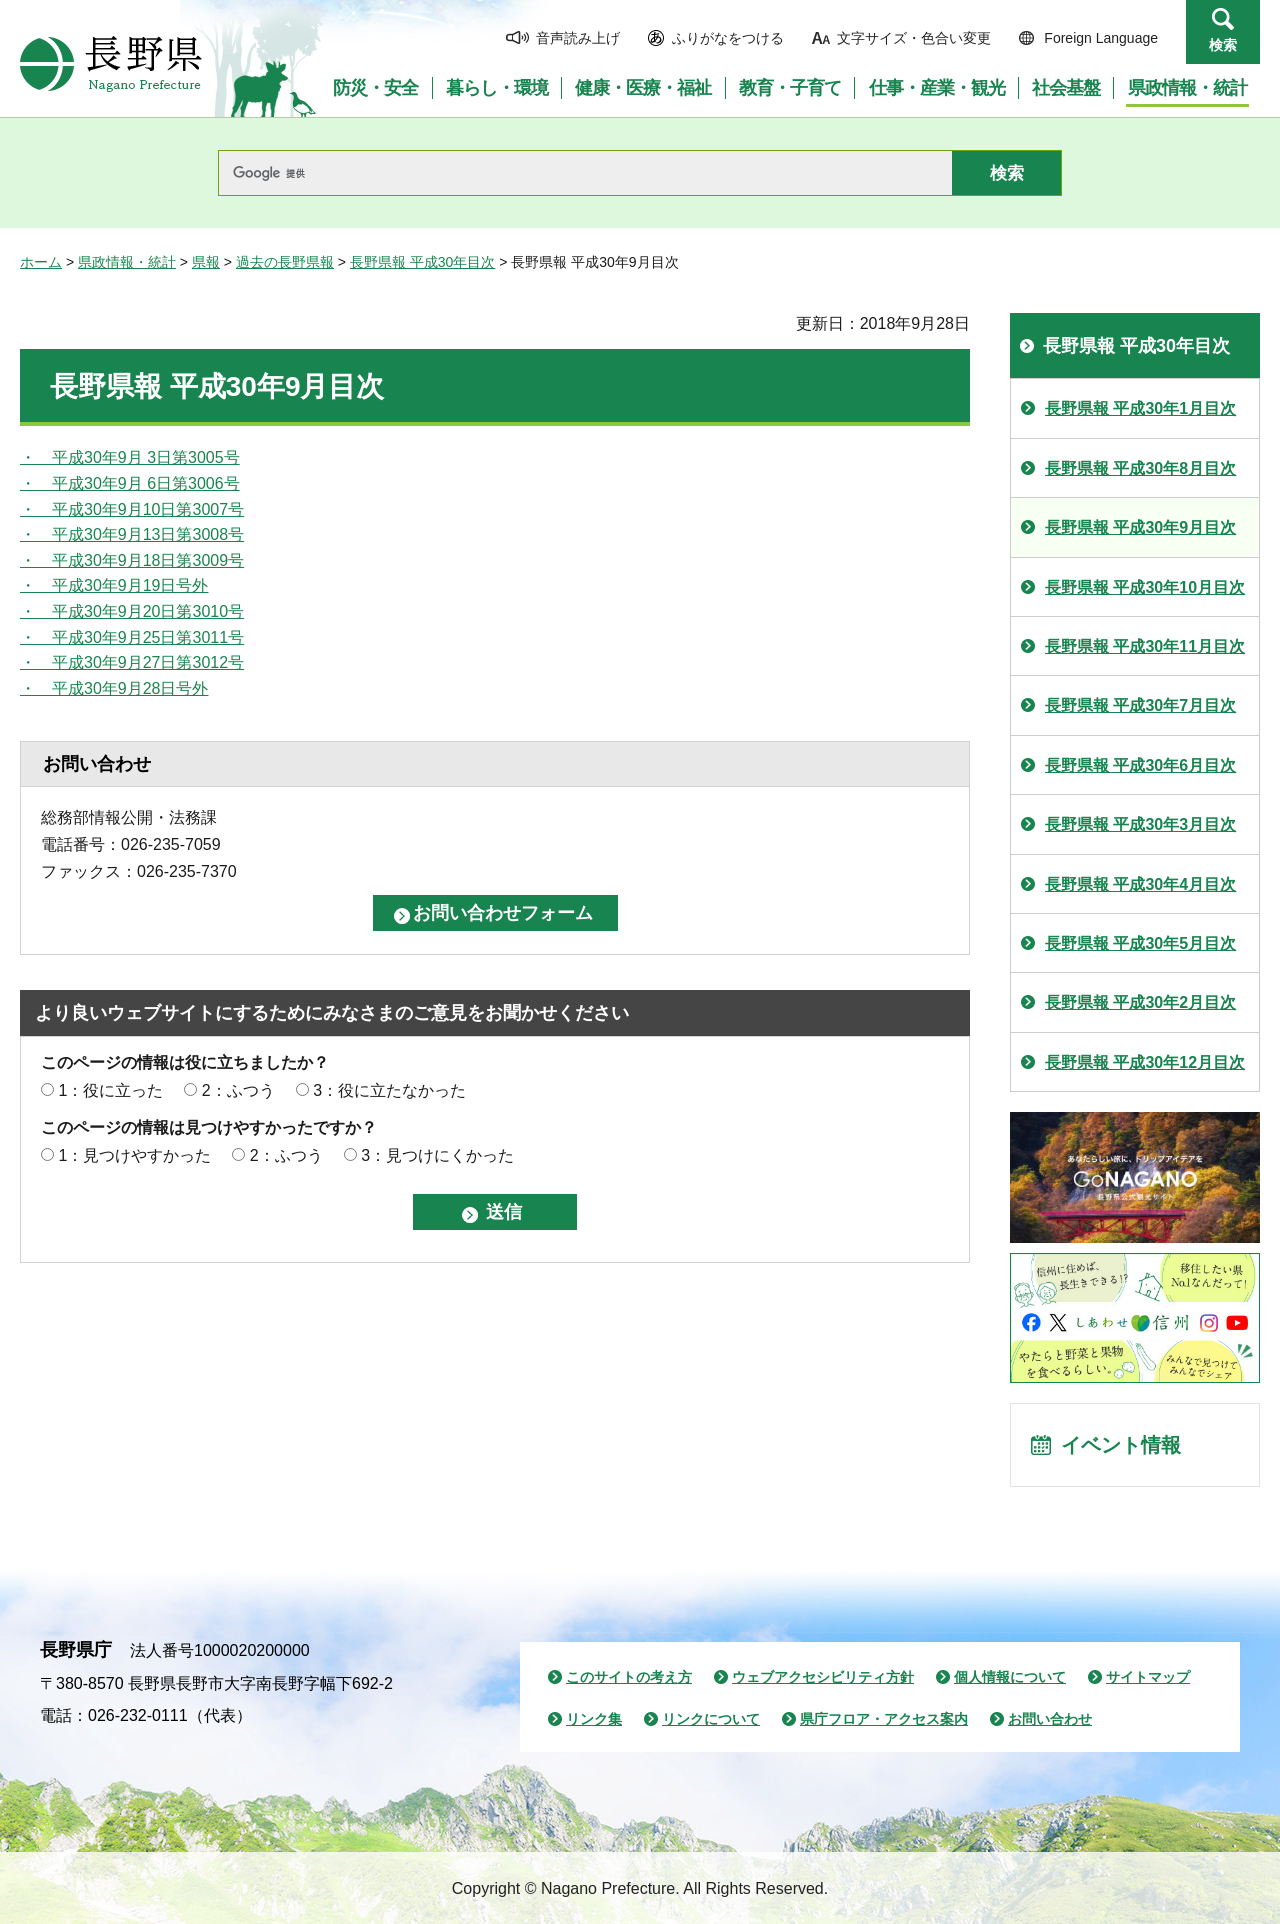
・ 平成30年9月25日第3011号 (132, 637)
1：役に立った (110, 1090)
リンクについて (711, 1719)
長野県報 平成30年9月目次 (1140, 527)
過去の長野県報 (285, 262)
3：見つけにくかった (437, 1155)
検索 (1223, 45)
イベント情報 (1121, 1445)
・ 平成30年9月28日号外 (114, 688)
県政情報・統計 (127, 262)
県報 (206, 262)
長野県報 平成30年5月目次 (1140, 943)
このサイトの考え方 (629, 1677)
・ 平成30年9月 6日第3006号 (130, 483)
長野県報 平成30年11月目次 (1145, 646)
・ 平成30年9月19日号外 (114, 585)
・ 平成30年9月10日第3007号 (132, 509)
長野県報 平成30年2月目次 (1140, 1002)
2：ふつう (238, 1090)
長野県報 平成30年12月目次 (1145, 1062)
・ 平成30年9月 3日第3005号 (130, 457)
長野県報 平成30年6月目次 (1140, 765)
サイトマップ (1148, 1677)
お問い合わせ (1050, 1719)
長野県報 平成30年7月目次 (1140, 705)
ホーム (41, 262)
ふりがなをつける (728, 38)
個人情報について (1010, 1677)
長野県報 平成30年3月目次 (1140, 824)
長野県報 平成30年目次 (422, 262)
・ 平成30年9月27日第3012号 (132, 662)
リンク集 (594, 1719)
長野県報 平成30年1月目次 (1140, 408)
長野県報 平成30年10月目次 (1145, 587)
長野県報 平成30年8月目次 (1140, 468)
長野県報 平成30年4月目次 (1140, 884)
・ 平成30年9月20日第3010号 (132, 611)
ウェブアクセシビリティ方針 (823, 1677)
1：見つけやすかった (134, 1155)
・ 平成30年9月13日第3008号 (132, 534)
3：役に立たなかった (389, 1090)
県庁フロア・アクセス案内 (884, 1719)
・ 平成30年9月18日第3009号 (132, 560)
